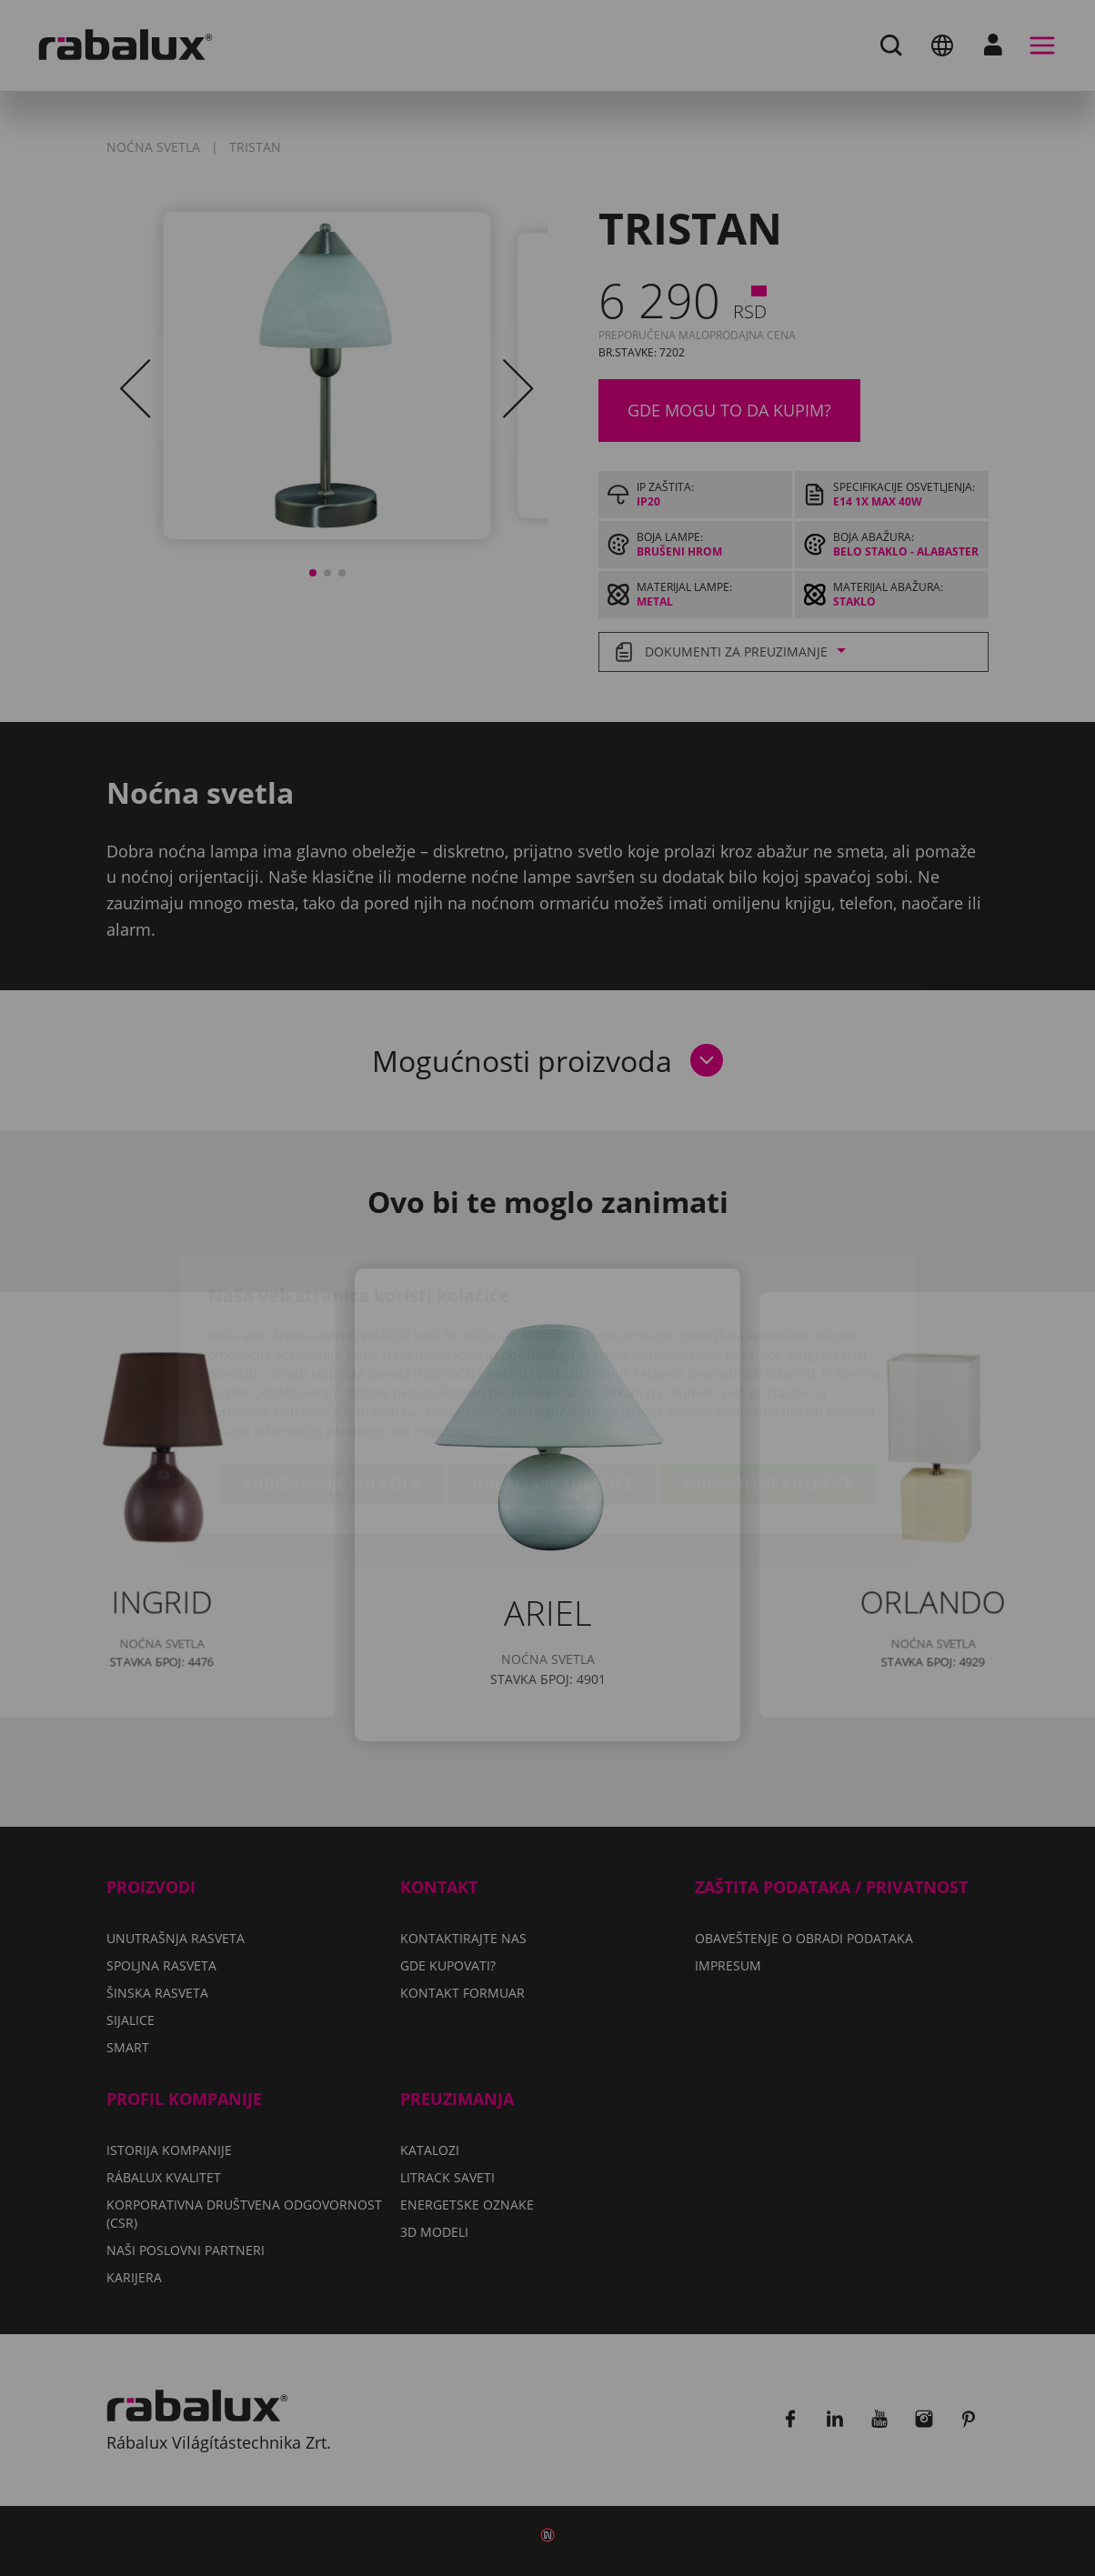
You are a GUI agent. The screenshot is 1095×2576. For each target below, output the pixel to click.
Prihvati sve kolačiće (768, 1378)
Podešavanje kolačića (332, 1378)
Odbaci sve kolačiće (552, 1378)
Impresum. (448, 1325)
